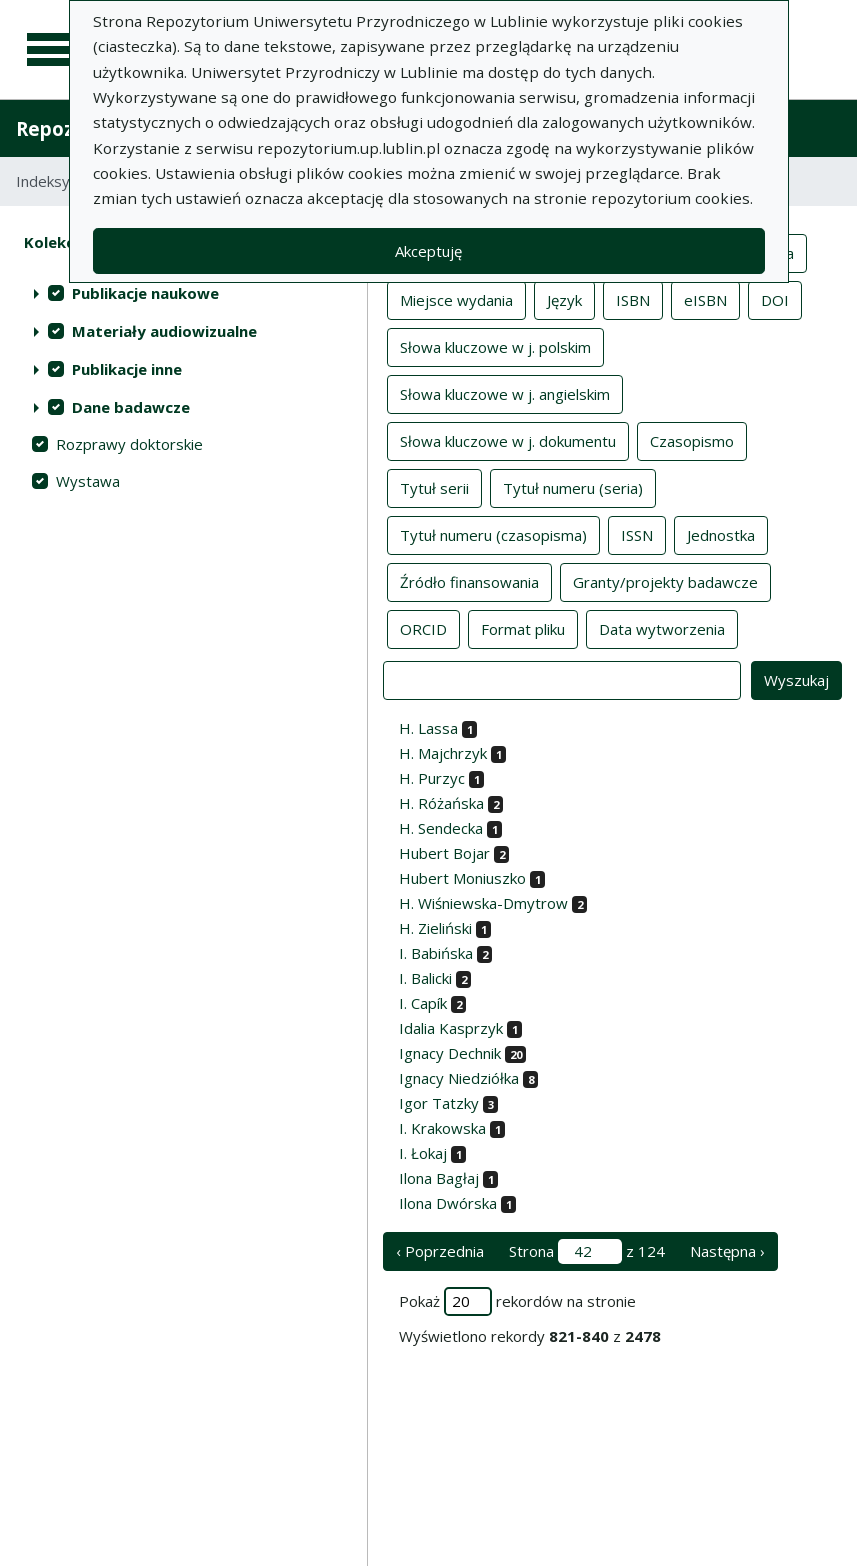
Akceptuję (428, 251)
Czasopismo (692, 440)
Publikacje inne (127, 369)
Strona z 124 (587, 1251)
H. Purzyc (432, 778)
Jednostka (721, 534)
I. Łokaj (423, 1153)
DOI (775, 299)
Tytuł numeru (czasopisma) (493, 534)
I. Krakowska (442, 1128)
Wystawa (88, 481)
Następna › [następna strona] (727, 1251)
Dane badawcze (131, 407)
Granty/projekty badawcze (665, 581)
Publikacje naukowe (145, 293)
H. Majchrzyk (443, 753)
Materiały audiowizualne (164, 331)
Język (564, 299)
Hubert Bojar (444, 853)
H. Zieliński (435, 928)
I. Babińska (436, 953)
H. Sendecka (441, 828)
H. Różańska (441, 803)
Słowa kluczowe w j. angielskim (505, 393)
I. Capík (423, 1003)
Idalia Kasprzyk (451, 1028)
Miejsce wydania (456, 299)
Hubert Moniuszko (462, 878)
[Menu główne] (52, 50)
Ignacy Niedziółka (459, 1078)
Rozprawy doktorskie (129, 444)
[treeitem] (183, 293)
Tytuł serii (434, 487)
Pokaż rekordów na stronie (517, 1301)
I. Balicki (425, 978)
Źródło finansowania (469, 581)
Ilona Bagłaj (439, 1178)
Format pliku (523, 628)
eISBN (705, 299)
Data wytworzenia (662, 628)
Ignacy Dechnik (450, 1053)
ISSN (637, 534)
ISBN (633, 299)
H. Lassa (428, 728)
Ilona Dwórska (448, 1203)
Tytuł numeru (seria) (573, 487)
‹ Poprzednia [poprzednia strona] (440, 1251)
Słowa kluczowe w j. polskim (495, 346)
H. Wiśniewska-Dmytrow (483, 903)
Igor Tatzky (439, 1103)
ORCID (423, 628)
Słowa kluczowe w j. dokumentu (508, 440)
